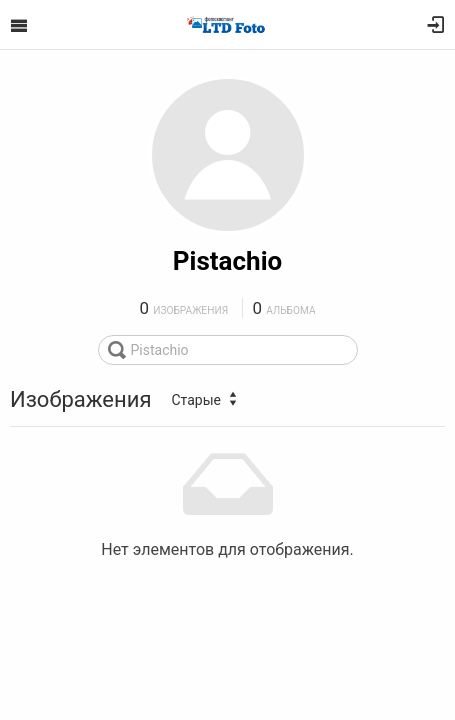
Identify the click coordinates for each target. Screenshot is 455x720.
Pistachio (227, 261)
